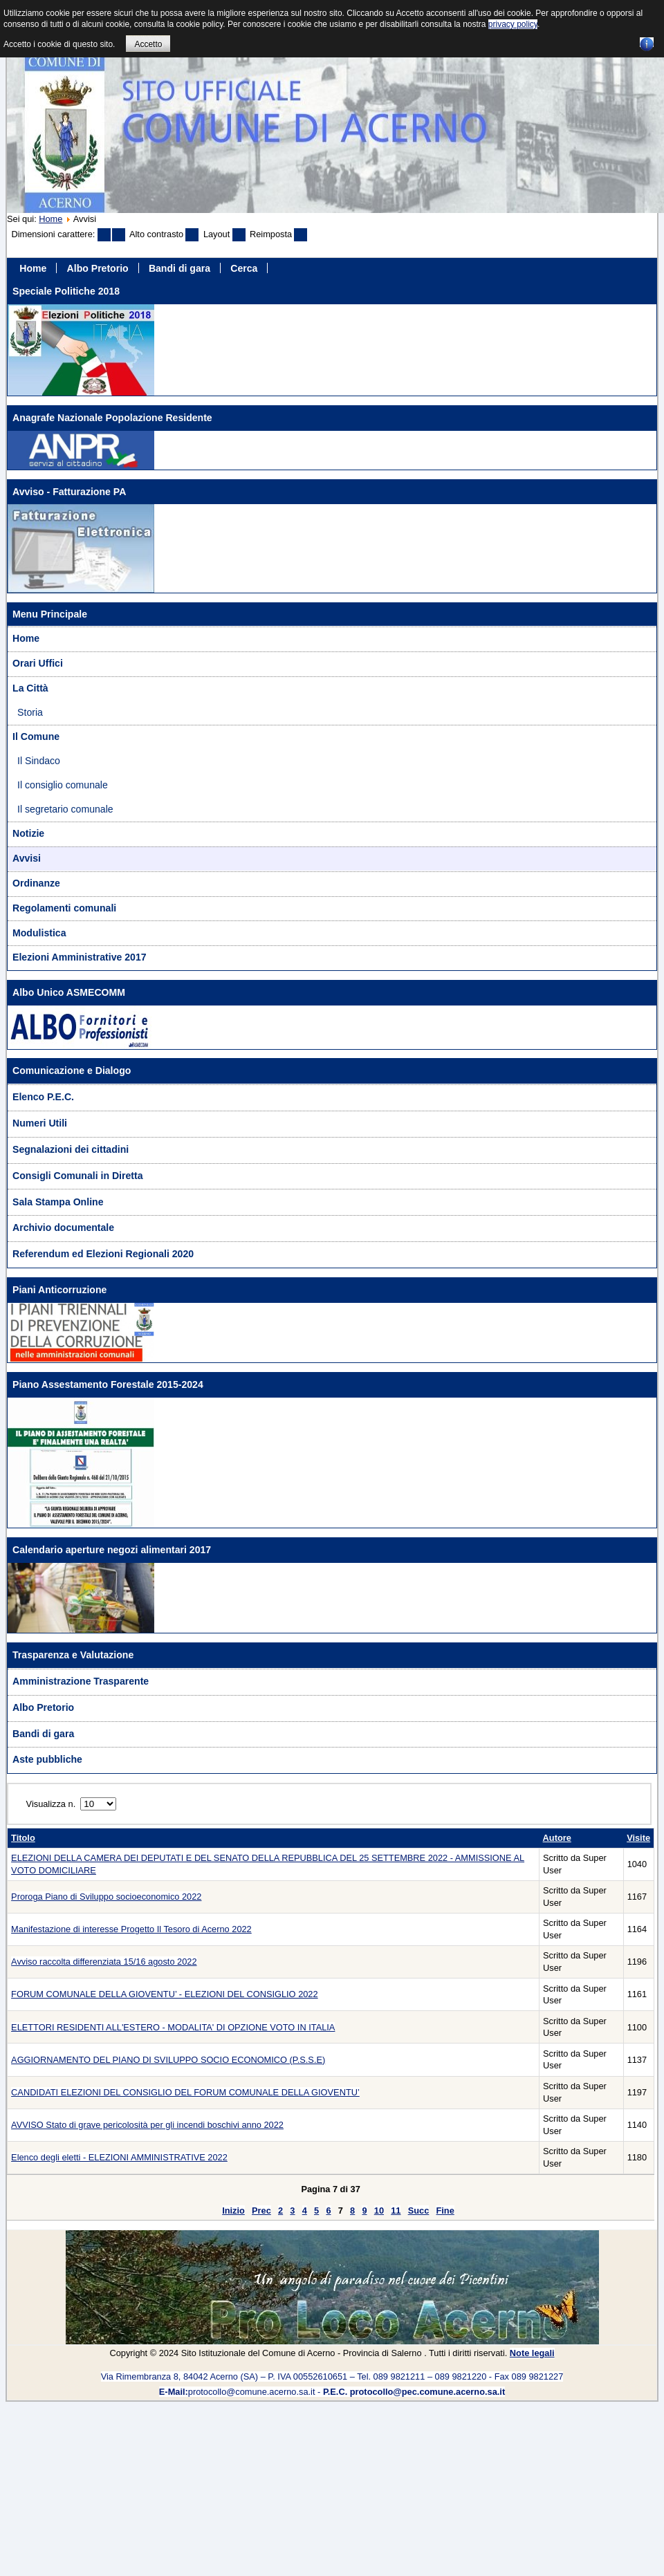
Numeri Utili (39, 1123)
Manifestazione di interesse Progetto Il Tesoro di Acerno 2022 (131, 1929)
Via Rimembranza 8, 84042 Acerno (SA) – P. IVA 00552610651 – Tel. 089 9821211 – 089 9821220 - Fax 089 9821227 (332, 2376)
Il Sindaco (38, 760)
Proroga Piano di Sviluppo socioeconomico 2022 (106, 1896)
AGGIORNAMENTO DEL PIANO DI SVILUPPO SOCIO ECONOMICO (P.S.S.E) (168, 2060)
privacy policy (512, 24)
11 (395, 2210)
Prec (261, 2210)
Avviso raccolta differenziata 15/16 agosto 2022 (103, 1961)
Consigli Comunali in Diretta (77, 1175)
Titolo (23, 1838)
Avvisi (26, 858)
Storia (30, 712)
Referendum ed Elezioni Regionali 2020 (103, 1253)
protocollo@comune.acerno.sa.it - (332, 2392)
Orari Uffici (37, 663)
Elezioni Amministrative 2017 (79, 957)
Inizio (233, 2210)
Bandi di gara (179, 267)
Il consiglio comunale (62, 784)
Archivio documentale (63, 1227)
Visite (638, 1838)
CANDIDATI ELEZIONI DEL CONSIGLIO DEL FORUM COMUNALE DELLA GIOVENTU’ (185, 2092)
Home (50, 219)
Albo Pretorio (98, 267)
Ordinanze (36, 883)
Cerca (243, 267)
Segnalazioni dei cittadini (70, 1149)
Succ (419, 2210)
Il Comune (35, 736)
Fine (445, 2210)
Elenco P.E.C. (43, 1096)
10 (379, 2210)
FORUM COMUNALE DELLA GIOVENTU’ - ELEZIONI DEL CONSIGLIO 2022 (164, 1994)
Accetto (148, 44)
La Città (30, 688)
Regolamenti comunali (64, 908)
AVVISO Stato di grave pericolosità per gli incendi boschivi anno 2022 (147, 2125)
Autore (557, 1838)
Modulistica (39, 932)
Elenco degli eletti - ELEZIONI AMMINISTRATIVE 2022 (119, 2157)
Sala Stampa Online (57, 1201)
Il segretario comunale (65, 809)
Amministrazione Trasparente (80, 1681)
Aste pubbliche (47, 1759)
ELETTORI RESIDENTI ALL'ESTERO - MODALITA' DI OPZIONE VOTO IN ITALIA (173, 2027)
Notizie (28, 833)
